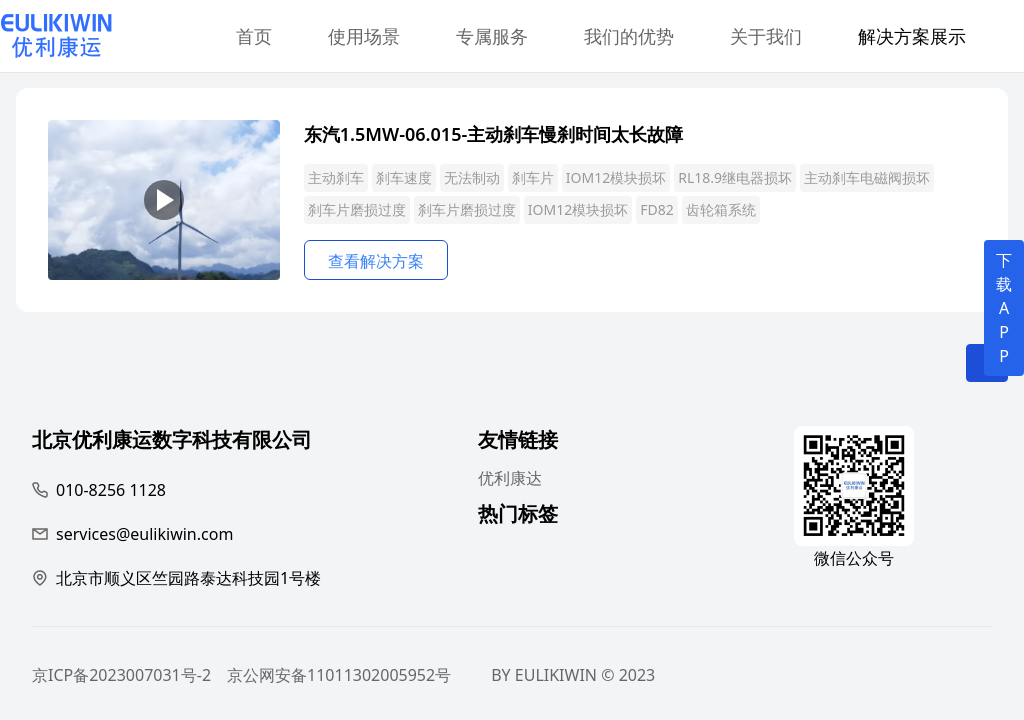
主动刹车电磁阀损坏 (867, 177)
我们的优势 (629, 36)
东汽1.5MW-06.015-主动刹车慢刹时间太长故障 (493, 134)
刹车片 (533, 177)
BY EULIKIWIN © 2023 (573, 675)
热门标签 (518, 516)
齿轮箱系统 (721, 209)
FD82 (657, 209)
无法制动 (472, 177)
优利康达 (510, 478)
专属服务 (492, 36)
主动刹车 (336, 177)
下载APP (1004, 308)
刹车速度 (404, 177)
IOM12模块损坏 (616, 177)
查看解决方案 (376, 261)
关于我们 (766, 36)
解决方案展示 (912, 36)
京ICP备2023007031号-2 (121, 675)
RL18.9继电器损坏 (735, 177)
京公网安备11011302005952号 (339, 675)
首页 (254, 36)
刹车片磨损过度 (357, 209)
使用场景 (364, 36)
